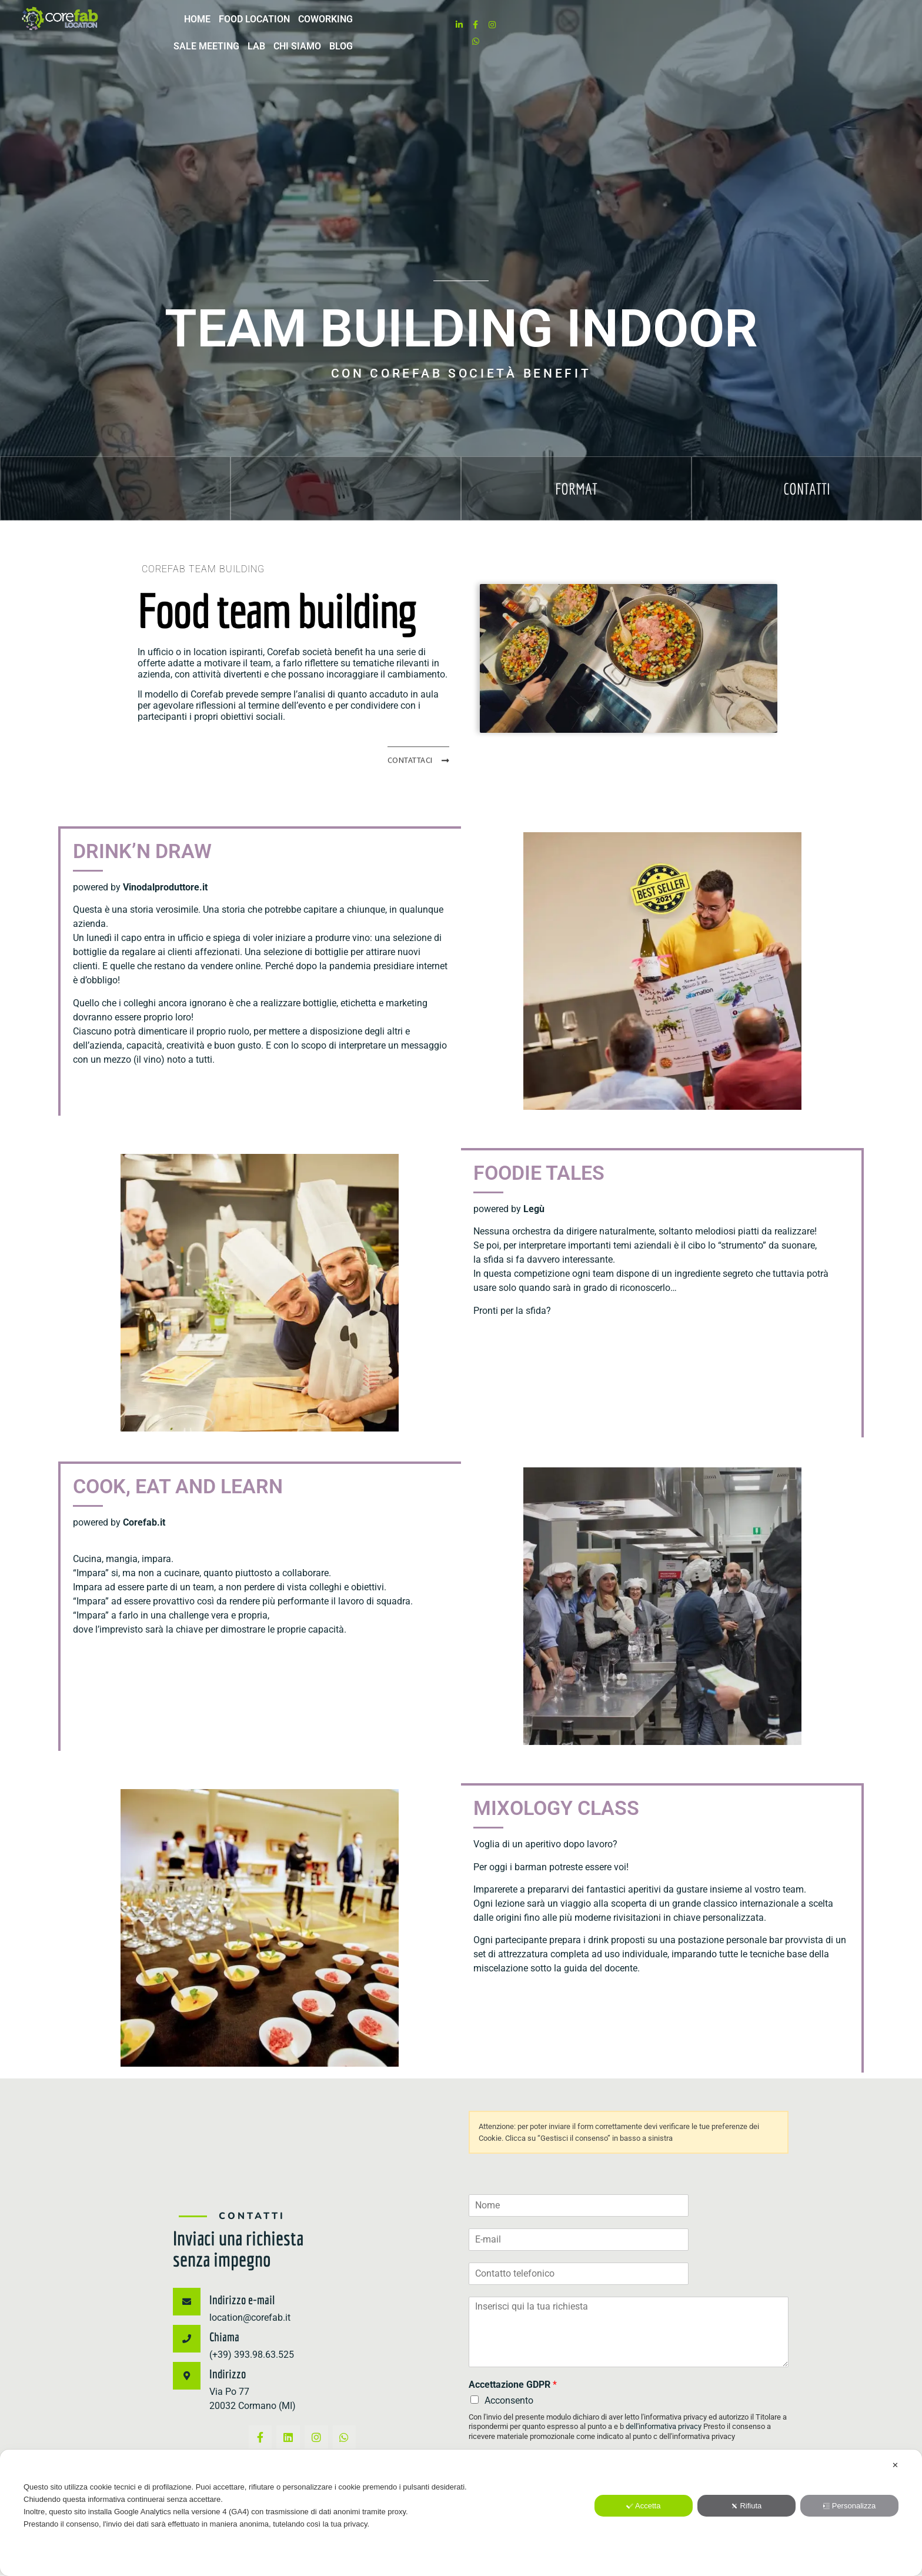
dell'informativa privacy (663, 2423)
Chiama (224, 2333)
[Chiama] (187, 2335)
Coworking (554, 27)
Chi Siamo (713, 27)
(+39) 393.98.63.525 (251, 2351)
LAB (673, 27)
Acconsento (509, 2397)
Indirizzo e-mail (242, 2296)
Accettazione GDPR (513, 2381)
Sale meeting (623, 27)
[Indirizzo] (187, 2372)
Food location (483, 27)
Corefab (283, 648)
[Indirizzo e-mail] (187, 2298)
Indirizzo (227, 2370)
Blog (757, 27)
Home (426, 27)
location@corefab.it (249, 2314)
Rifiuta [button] (746, 2505)
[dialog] (461, 2513)
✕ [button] (895, 2465)
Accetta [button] (643, 2505)
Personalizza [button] (849, 2505)
